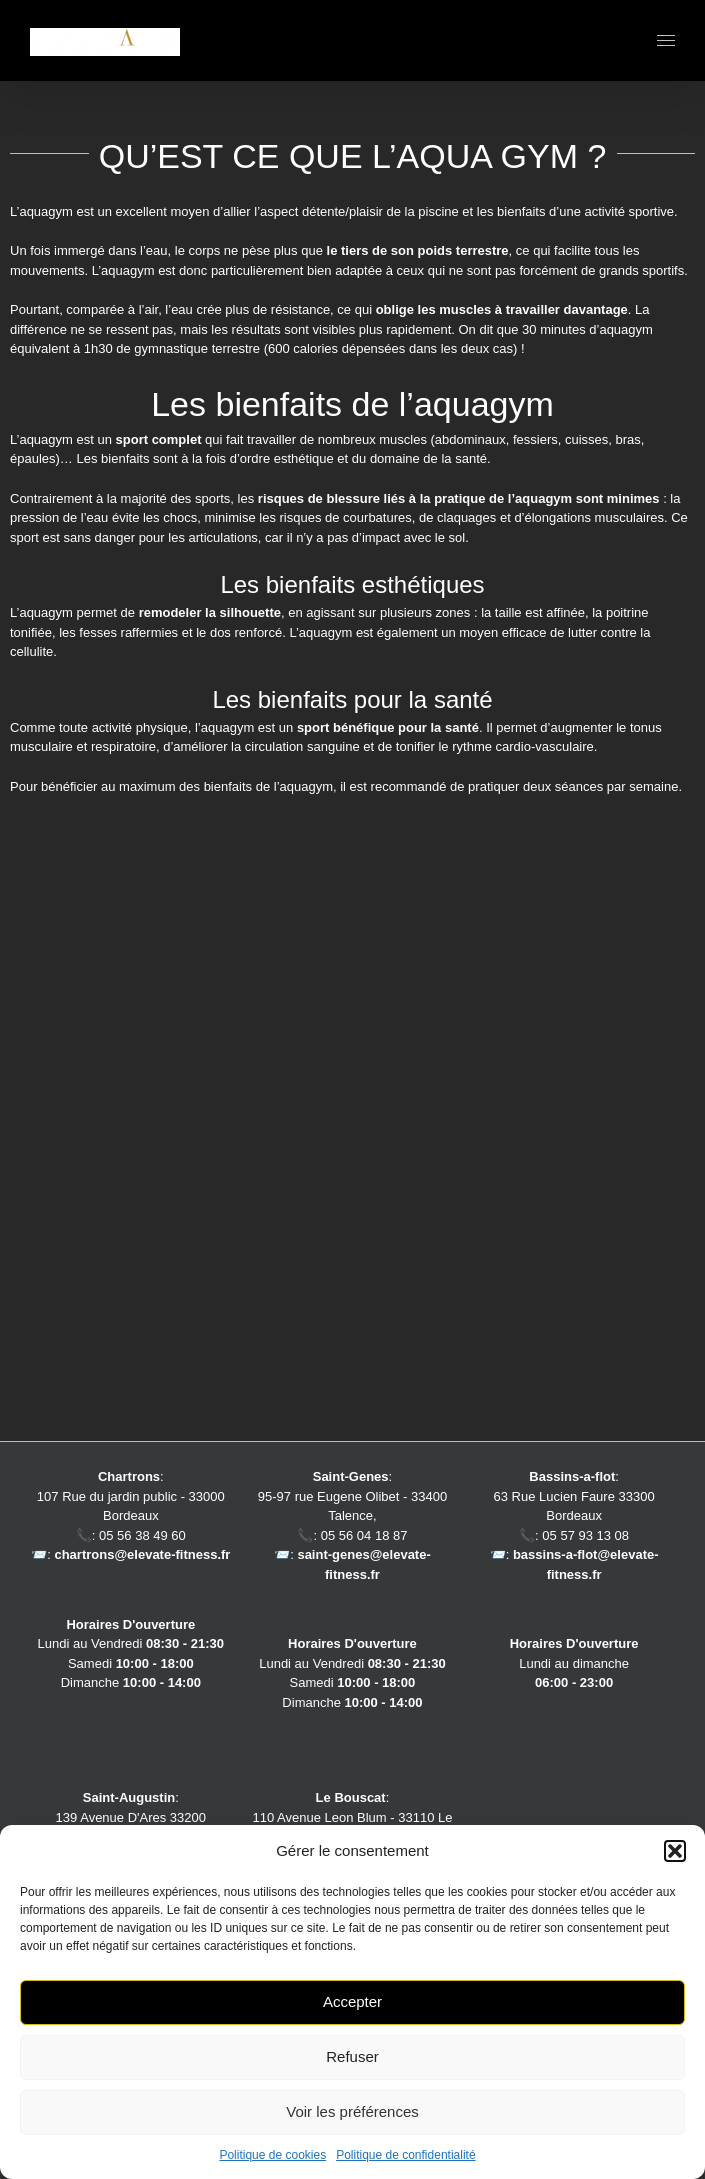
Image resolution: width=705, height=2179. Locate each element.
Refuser (352, 2056)
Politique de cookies (272, 2155)
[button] (675, 1851)
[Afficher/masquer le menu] (666, 40)
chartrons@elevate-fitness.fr (142, 1554)
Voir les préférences (352, 2111)
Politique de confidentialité (405, 2155)
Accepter (352, 2001)
